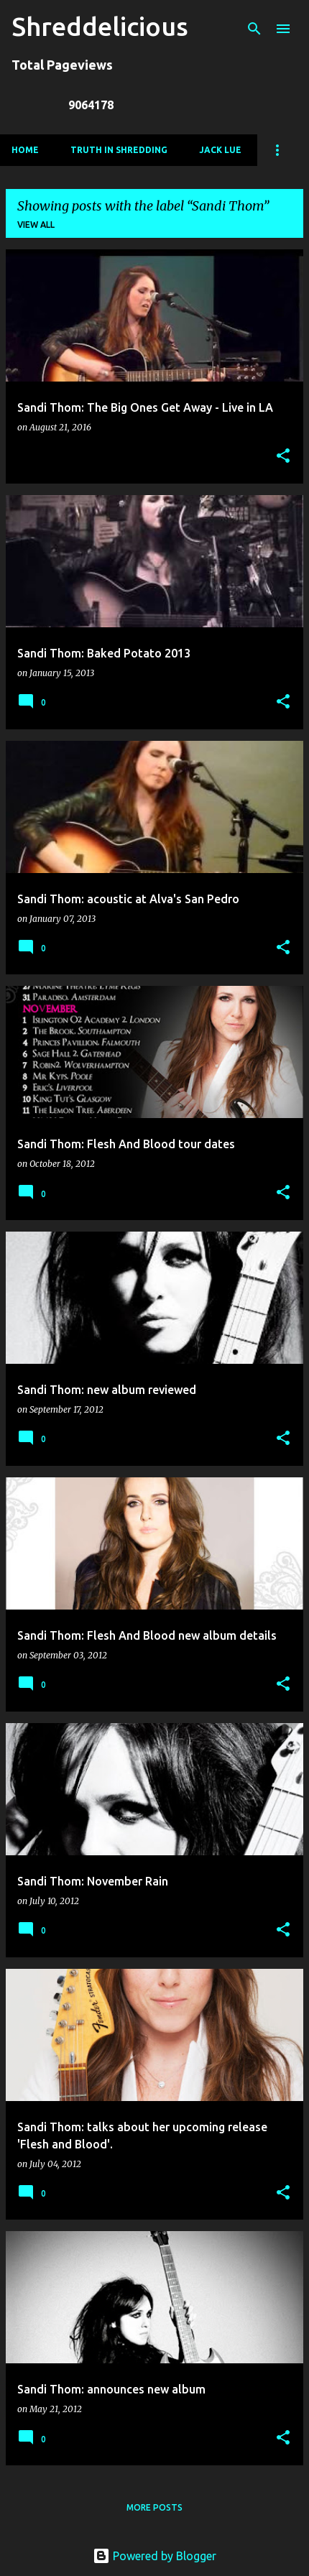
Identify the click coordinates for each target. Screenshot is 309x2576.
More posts (154, 2507)
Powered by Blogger (154, 2555)
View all (36, 224)
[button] (283, 456)
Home (25, 149)
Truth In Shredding (118, 149)
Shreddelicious (99, 26)
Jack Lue (220, 149)
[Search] (254, 28)
